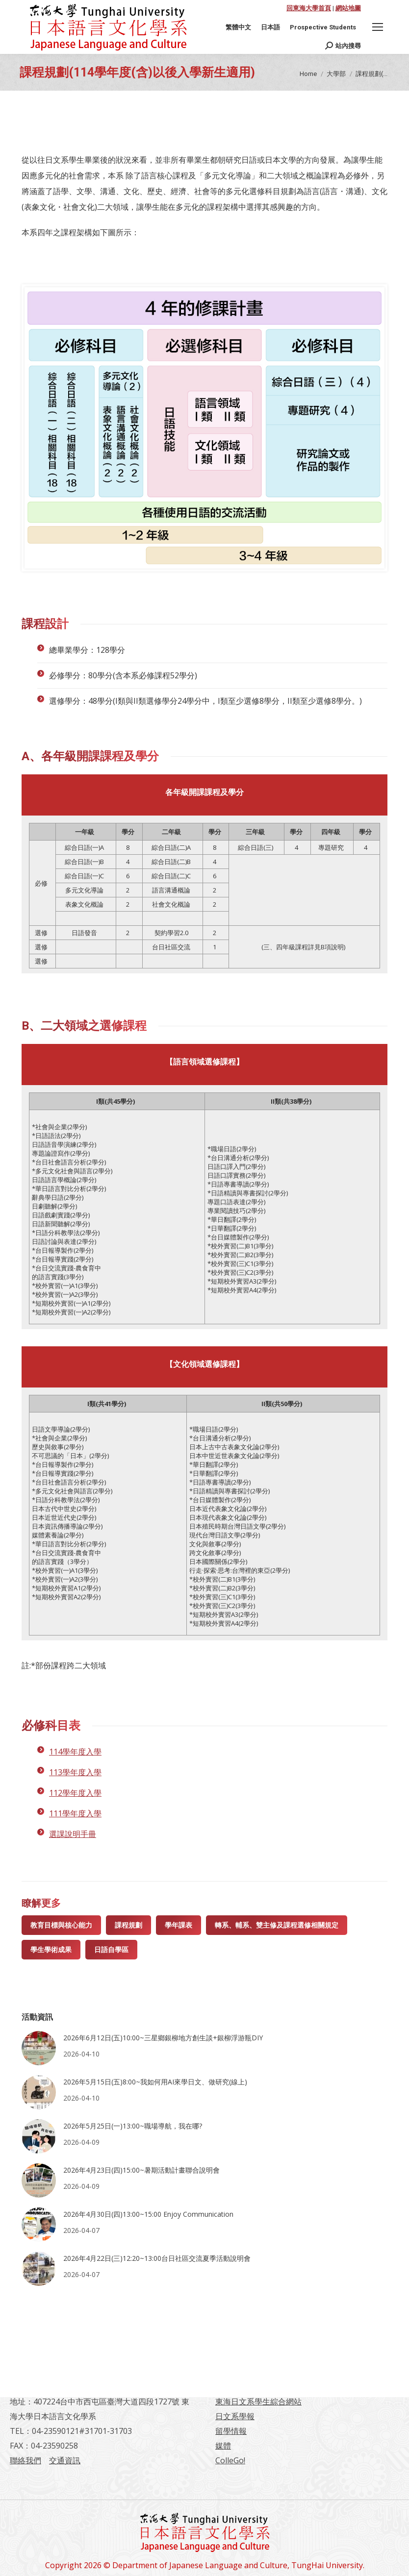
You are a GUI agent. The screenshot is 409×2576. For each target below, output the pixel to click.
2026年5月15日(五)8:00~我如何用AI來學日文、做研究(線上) (155, 2081)
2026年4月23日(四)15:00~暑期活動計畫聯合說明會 (141, 2170)
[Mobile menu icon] (377, 27)
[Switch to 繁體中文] (238, 27)
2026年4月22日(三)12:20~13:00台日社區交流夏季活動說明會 (157, 2258)
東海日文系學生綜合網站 (258, 2401)
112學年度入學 (75, 1792)
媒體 (223, 2445)
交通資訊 (64, 2460)
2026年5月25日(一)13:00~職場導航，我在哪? (132, 2125)
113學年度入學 (75, 1772)
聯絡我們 (25, 2460)
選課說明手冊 (72, 1834)
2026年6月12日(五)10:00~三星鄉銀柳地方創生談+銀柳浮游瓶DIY (163, 2037)
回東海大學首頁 (308, 8)
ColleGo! (230, 2460)
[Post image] (39, 2048)
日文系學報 (235, 2416)
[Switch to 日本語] (270, 27)
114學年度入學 (75, 1751)
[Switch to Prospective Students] (323, 27)
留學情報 (231, 2431)
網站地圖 (348, 8)
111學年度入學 (75, 1813)
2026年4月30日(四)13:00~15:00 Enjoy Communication (148, 2214)
